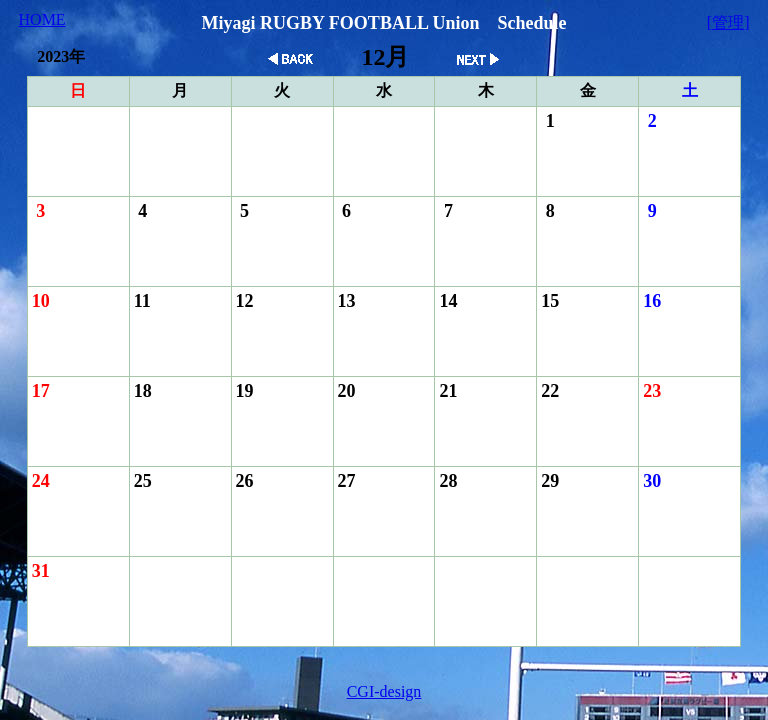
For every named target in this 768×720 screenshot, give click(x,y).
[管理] (728, 22)
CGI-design (384, 691)
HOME (42, 19)
